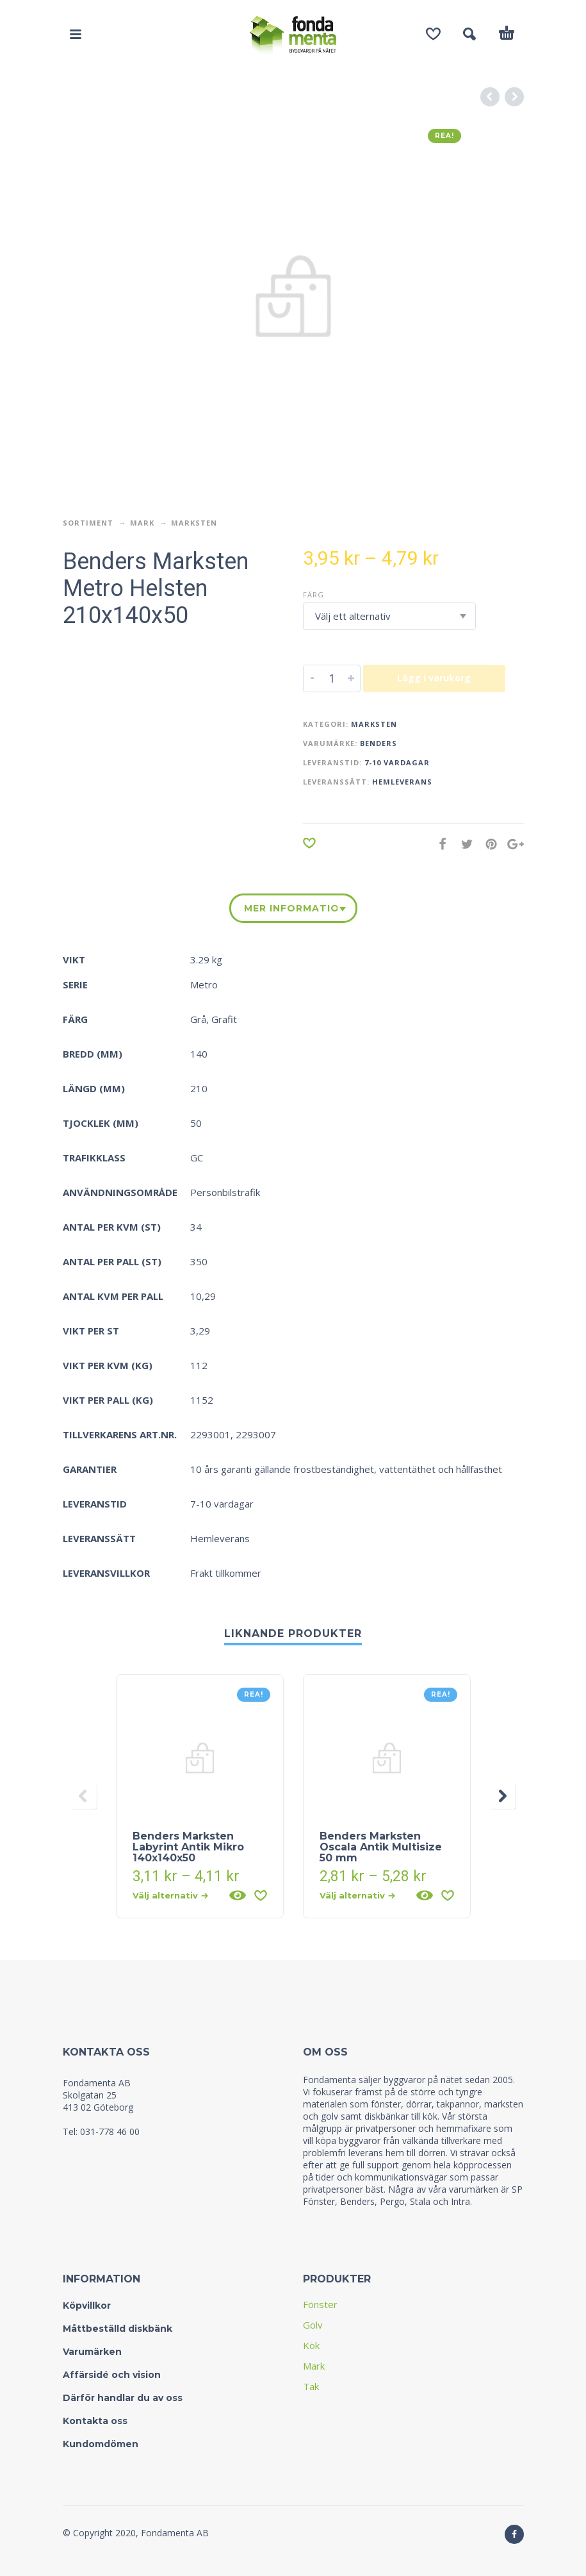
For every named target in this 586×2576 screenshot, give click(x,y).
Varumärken (92, 2351)
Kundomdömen (100, 2444)
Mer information (291, 908)
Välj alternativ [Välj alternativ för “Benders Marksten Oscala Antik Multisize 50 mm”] (357, 1895)
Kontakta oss (95, 2421)
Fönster (320, 2304)
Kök (311, 2345)
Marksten (194, 523)
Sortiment (88, 523)
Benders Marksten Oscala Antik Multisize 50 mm (381, 1847)
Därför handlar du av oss (123, 2398)
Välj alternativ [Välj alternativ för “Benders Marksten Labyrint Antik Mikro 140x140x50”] (170, 1895)
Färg (313, 594)
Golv (313, 2325)
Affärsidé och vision (112, 2375)
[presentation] (84, 1796)
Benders (378, 743)
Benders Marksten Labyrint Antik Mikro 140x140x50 (188, 1847)
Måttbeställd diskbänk (117, 2328)
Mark (142, 523)
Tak (311, 2386)
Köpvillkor (87, 2305)
